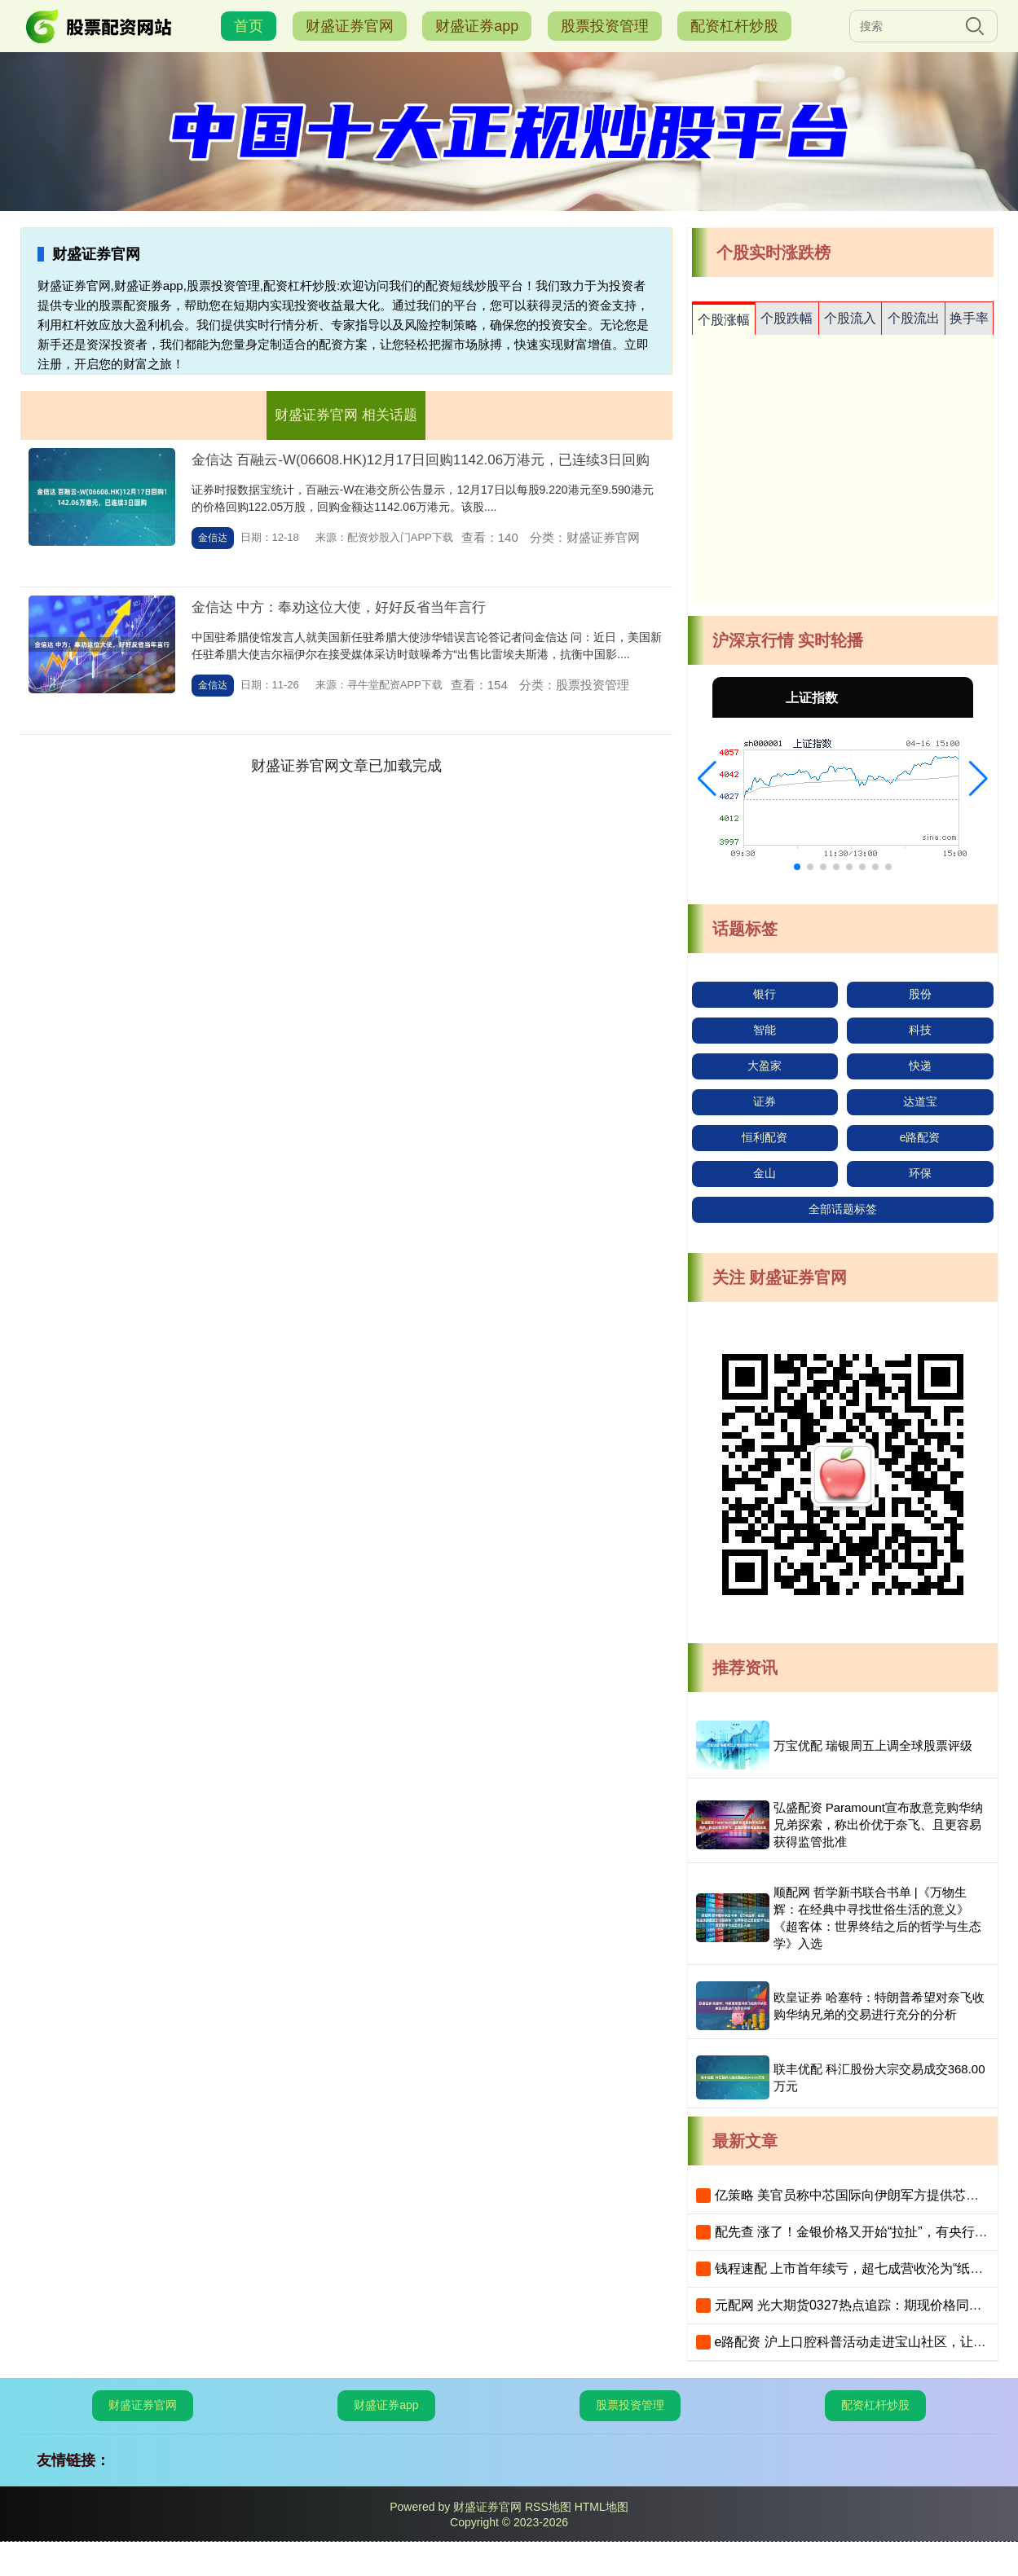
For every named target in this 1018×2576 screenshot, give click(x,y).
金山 (764, 1173)
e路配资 (920, 1137)
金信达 (212, 537)
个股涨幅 (724, 320)
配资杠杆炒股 (734, 26)
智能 (764, 1029)
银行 (764, 993)
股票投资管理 (605, 26)
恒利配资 (764, 1137)
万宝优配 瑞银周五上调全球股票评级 (872, 1745)
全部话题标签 (843, 1208)
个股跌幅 (786, 318)
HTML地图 (601, 2506)
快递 (920, 1065)
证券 (764, 1101)
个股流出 (914, 318)
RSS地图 (548, 2506)
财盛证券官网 (350, 26)
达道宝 (920, 1101)
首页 (248, 26)
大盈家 (764, 1065)
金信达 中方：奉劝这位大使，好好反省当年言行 (339, 607)
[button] (707, 779)
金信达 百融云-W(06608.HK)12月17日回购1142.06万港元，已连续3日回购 (421, 460)
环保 (920, 1173)
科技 (920, 1029)
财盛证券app (476, 26)
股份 (920, 993)
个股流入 (850, 318)
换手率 (969, 318)
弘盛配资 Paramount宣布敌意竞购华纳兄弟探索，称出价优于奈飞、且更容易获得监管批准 (878, 1824)
